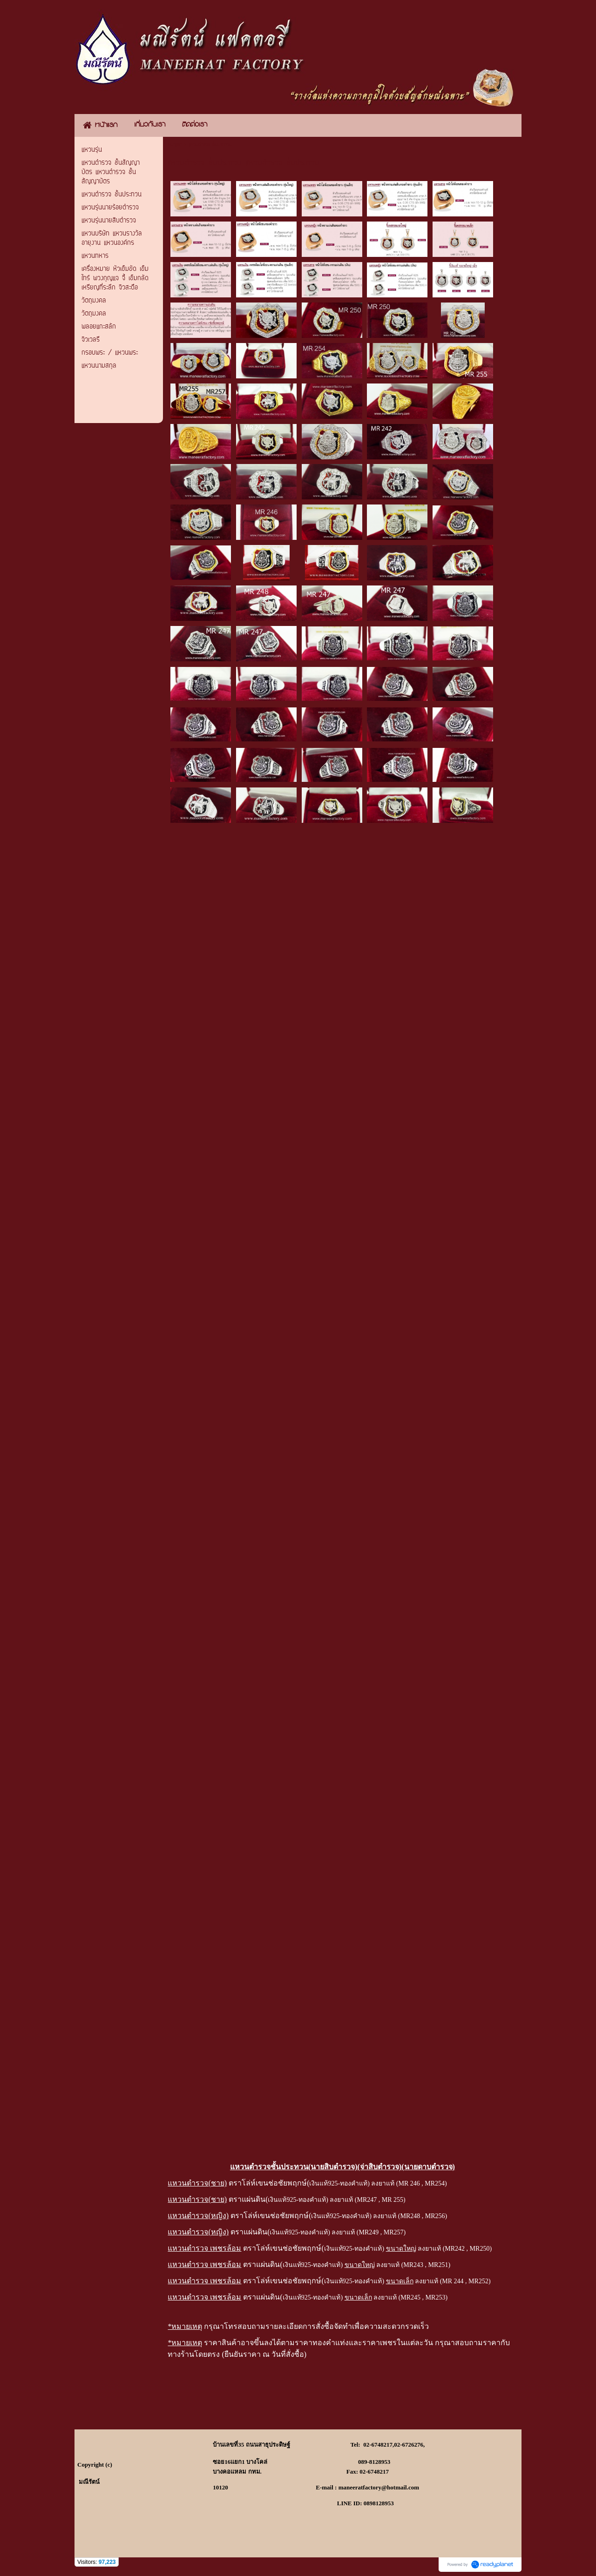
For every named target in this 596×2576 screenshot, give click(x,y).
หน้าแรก (175, 144)
